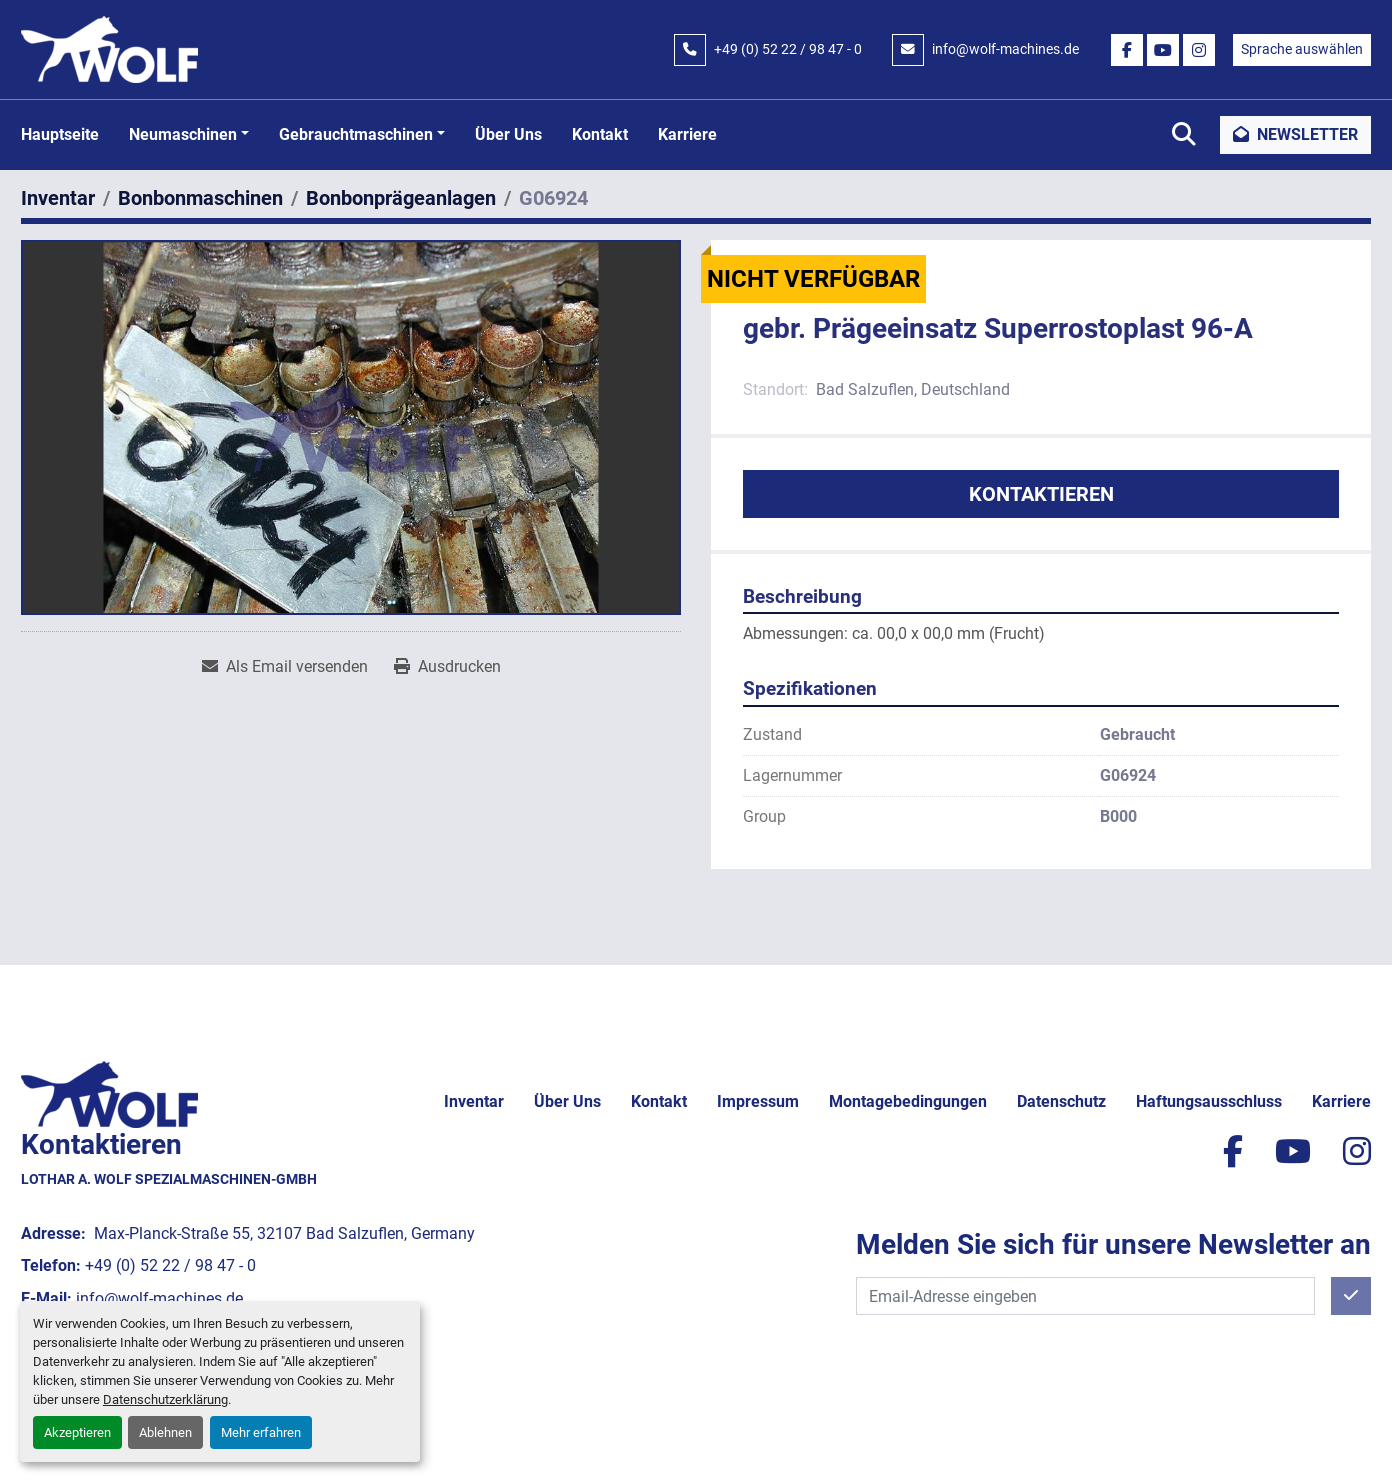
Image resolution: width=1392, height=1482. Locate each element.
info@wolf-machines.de (1005, 49)
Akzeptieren (77, 1432)
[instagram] (1199, 50)
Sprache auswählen (1302, 49)
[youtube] (1163, 50)
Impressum (758, 1101)
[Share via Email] (285, 667)
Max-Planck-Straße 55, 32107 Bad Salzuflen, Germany (282, 1233)
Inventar (474, 1101)
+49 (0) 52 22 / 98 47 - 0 (788, 49)
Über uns (508, 134)
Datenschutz (1061, 1101)
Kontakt (600, 134)
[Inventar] (58, 198)
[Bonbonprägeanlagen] (401, 198)
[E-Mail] (1085, 1296)
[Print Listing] (447, 667)
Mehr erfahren (261, 1432)
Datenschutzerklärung (165, 1399)
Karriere (687, 134)
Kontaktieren (1041, 494)
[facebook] (1127, 50)
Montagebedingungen (908, 1101)
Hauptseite (60, 134)
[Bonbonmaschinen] (200, 198)
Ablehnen (165, 1432)
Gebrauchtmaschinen (356, 134)
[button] (189, 135)
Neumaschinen (183, 134)
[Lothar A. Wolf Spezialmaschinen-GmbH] (109, 1092)
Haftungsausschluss (1209, 1101)
